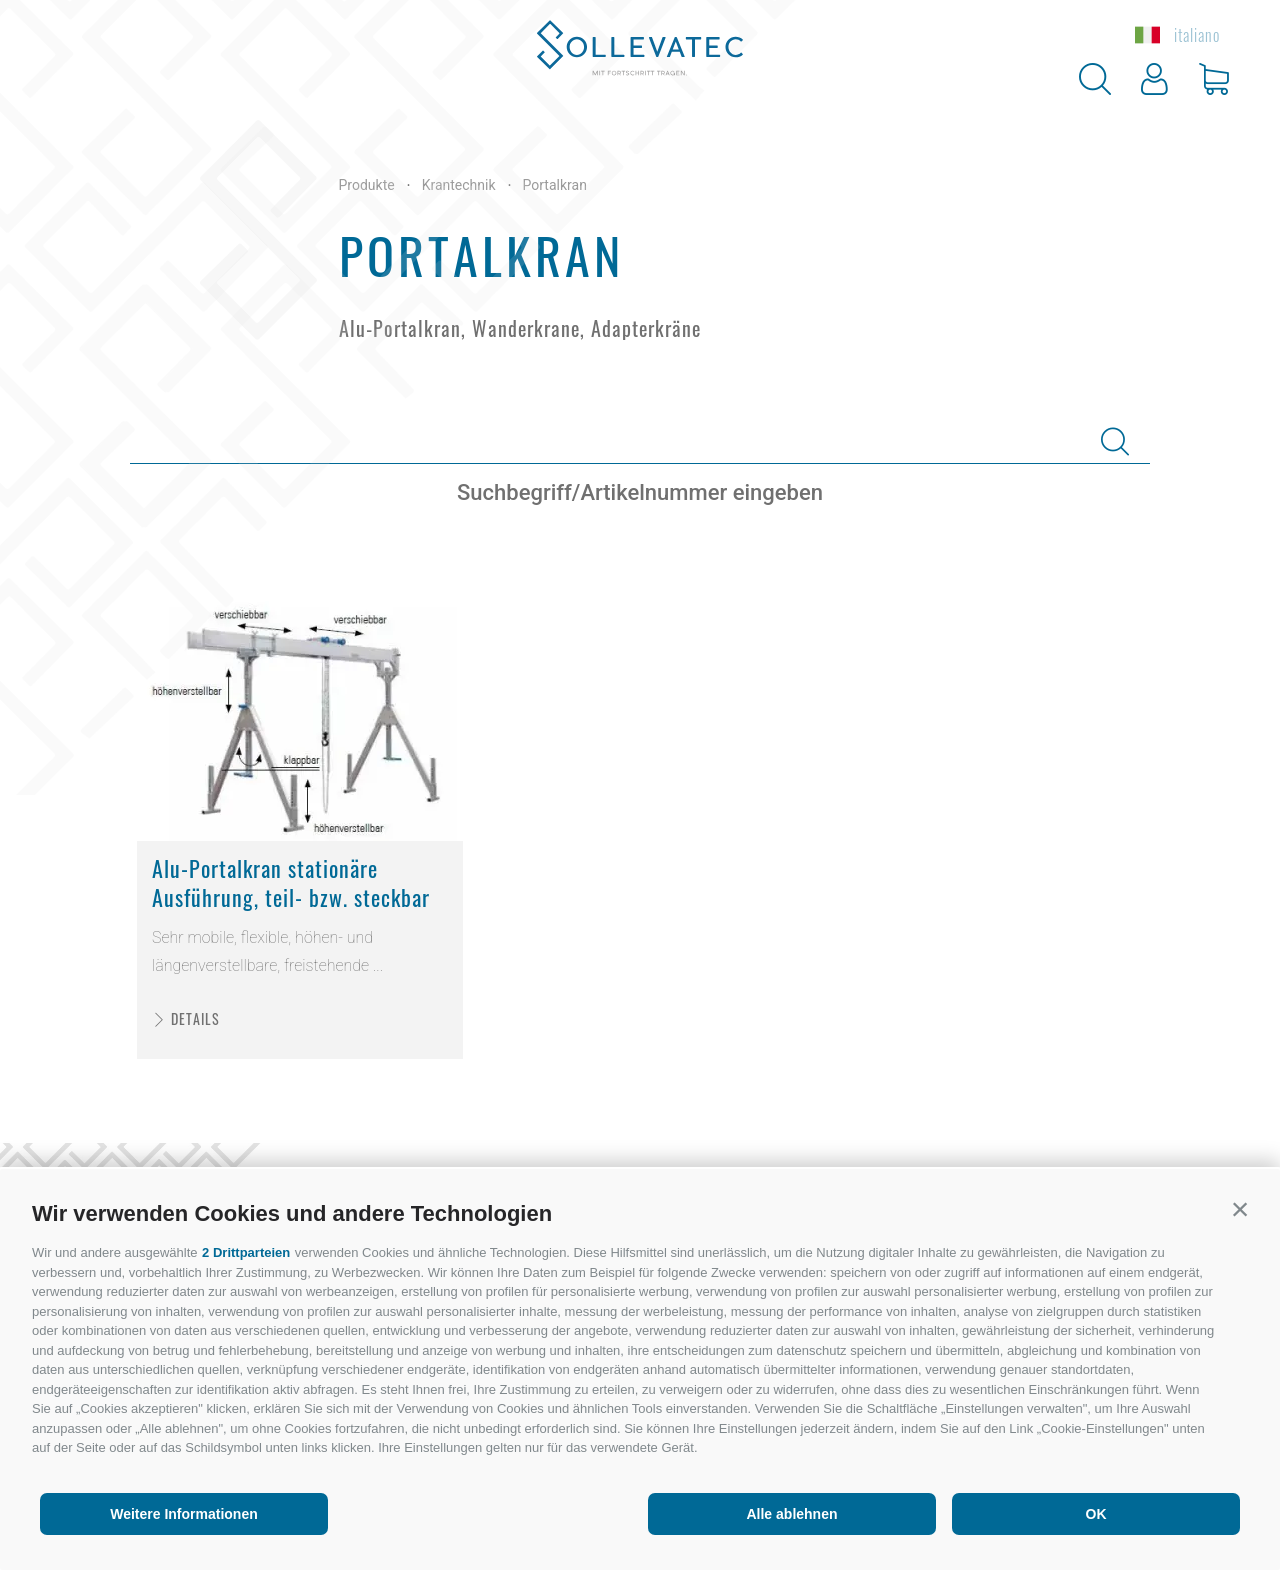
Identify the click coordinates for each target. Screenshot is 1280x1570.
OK (1096, 1514)
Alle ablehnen (791, 1514)
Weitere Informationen (184, 1514)
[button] (1240, 1209)
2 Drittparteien (246, 1252)
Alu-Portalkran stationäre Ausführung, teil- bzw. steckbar (291, 882)
